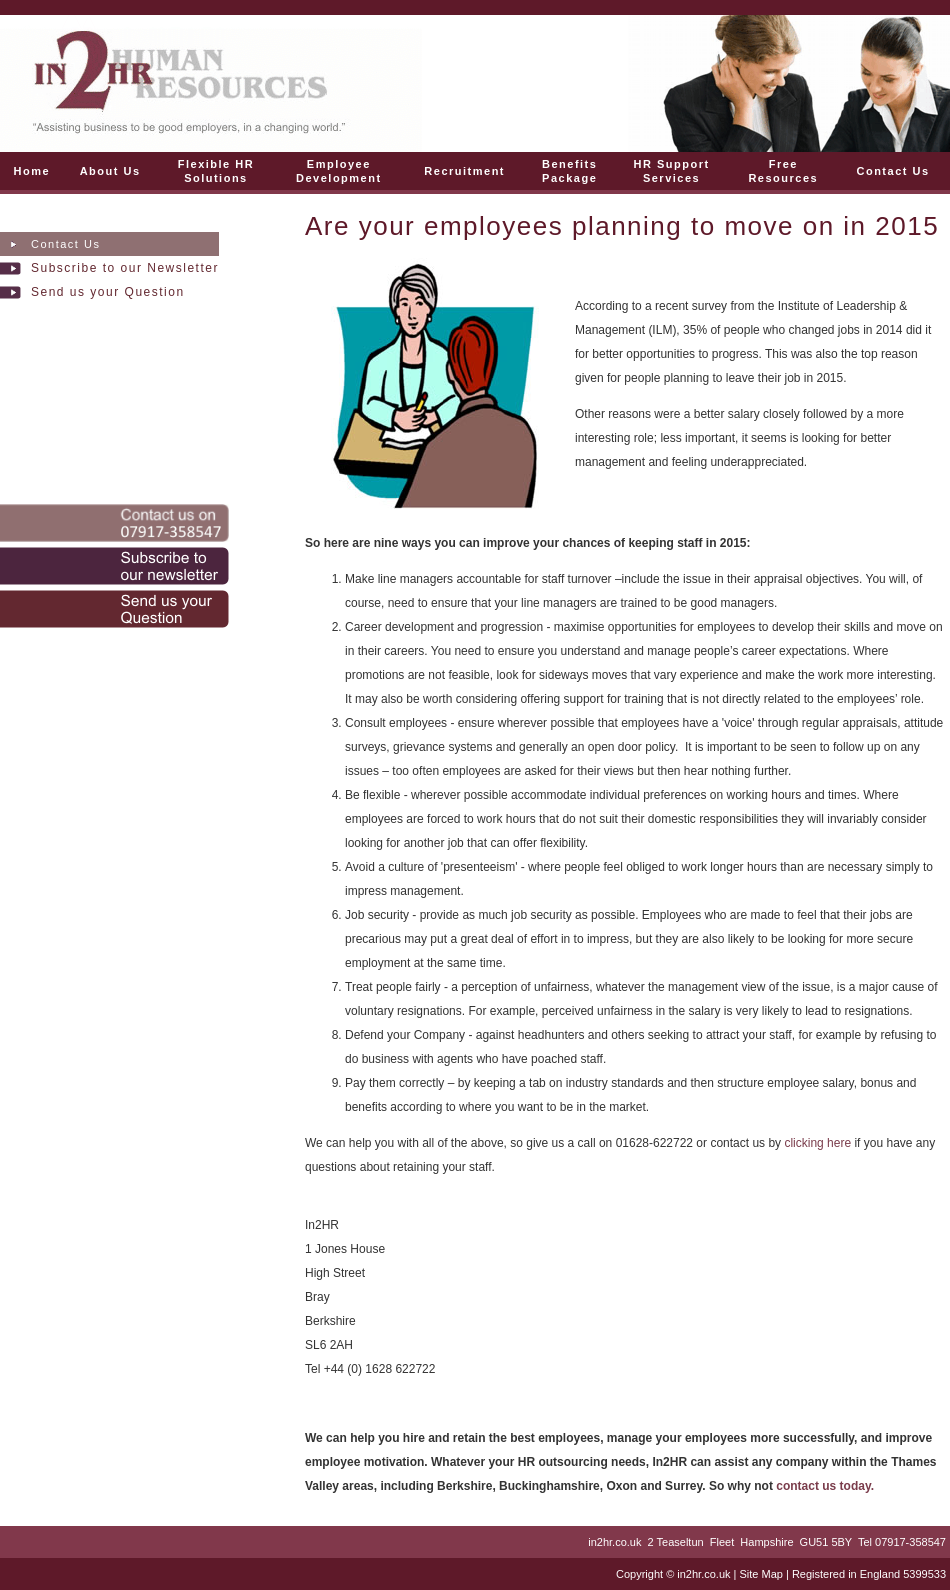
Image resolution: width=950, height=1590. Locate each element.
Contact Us (65, 244)
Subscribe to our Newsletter (125, 268)
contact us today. (825, 1486)
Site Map (760, 1574)
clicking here (819, 1143)
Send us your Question (108, 292)
